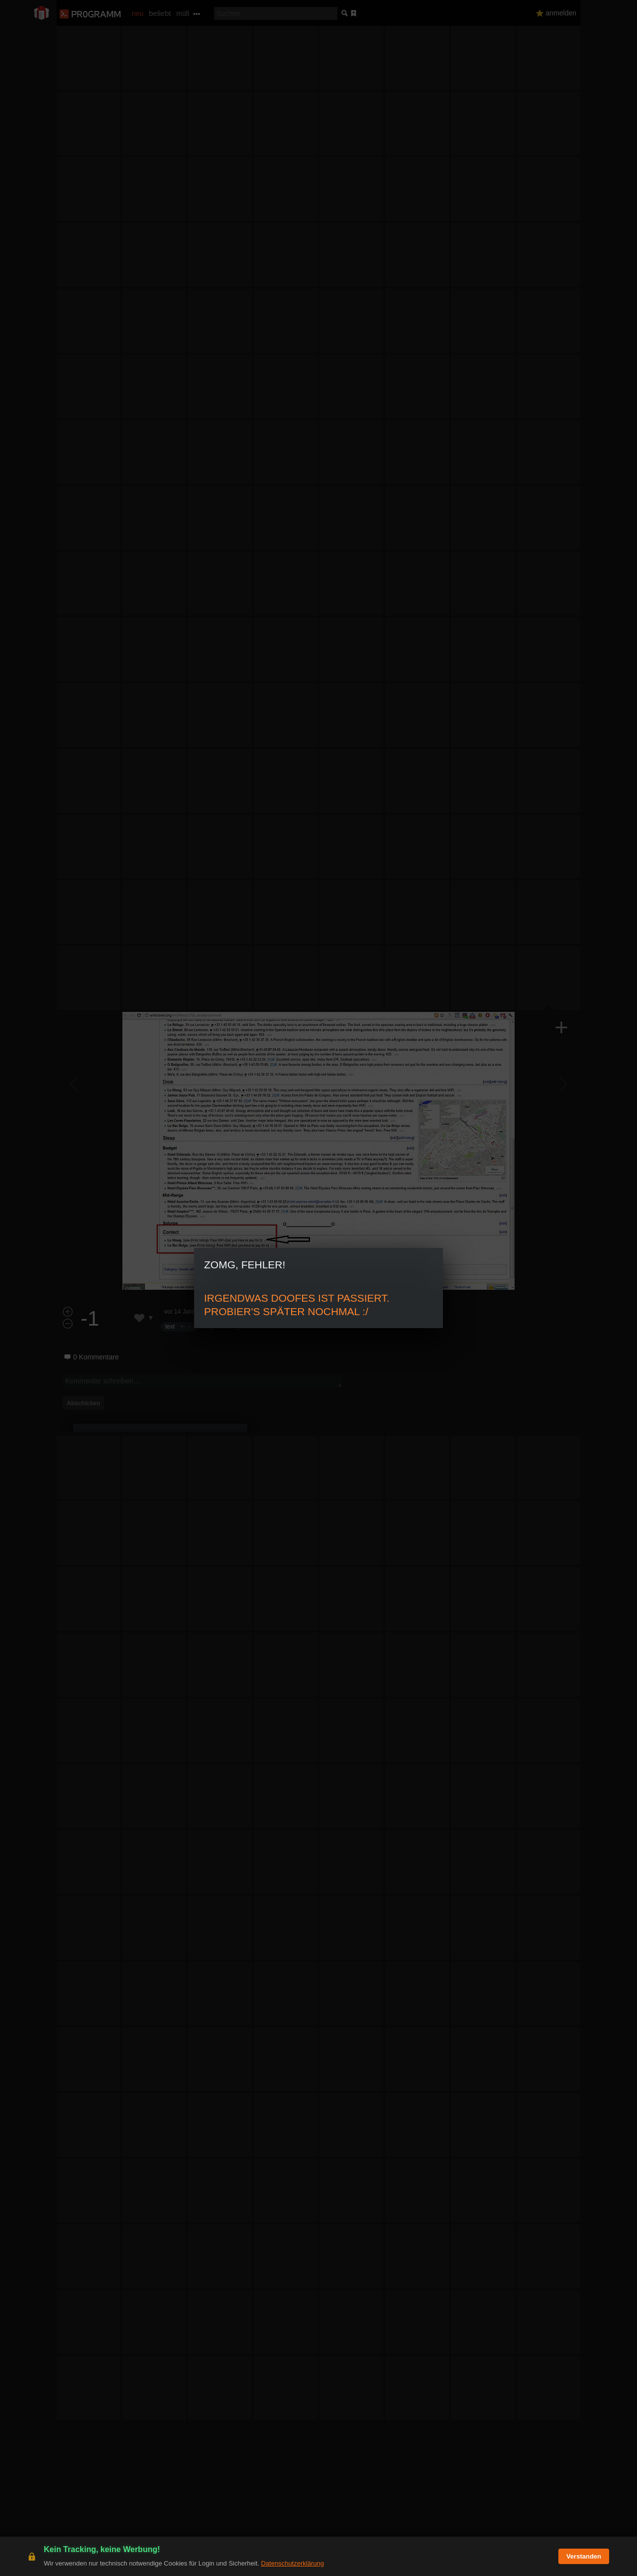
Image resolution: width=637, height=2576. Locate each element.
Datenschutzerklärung (292, 2563)
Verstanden (583, 2556)
